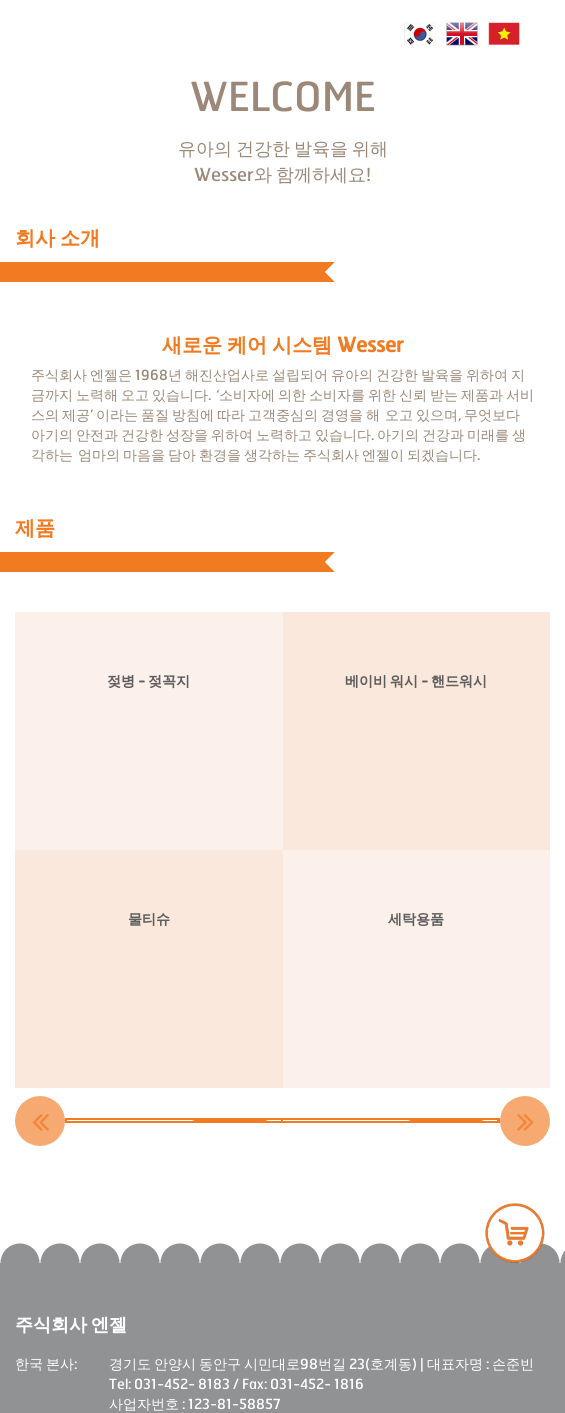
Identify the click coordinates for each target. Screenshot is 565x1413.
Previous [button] (40, 1121)
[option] (175, 1120)
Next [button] (525, 1121)
